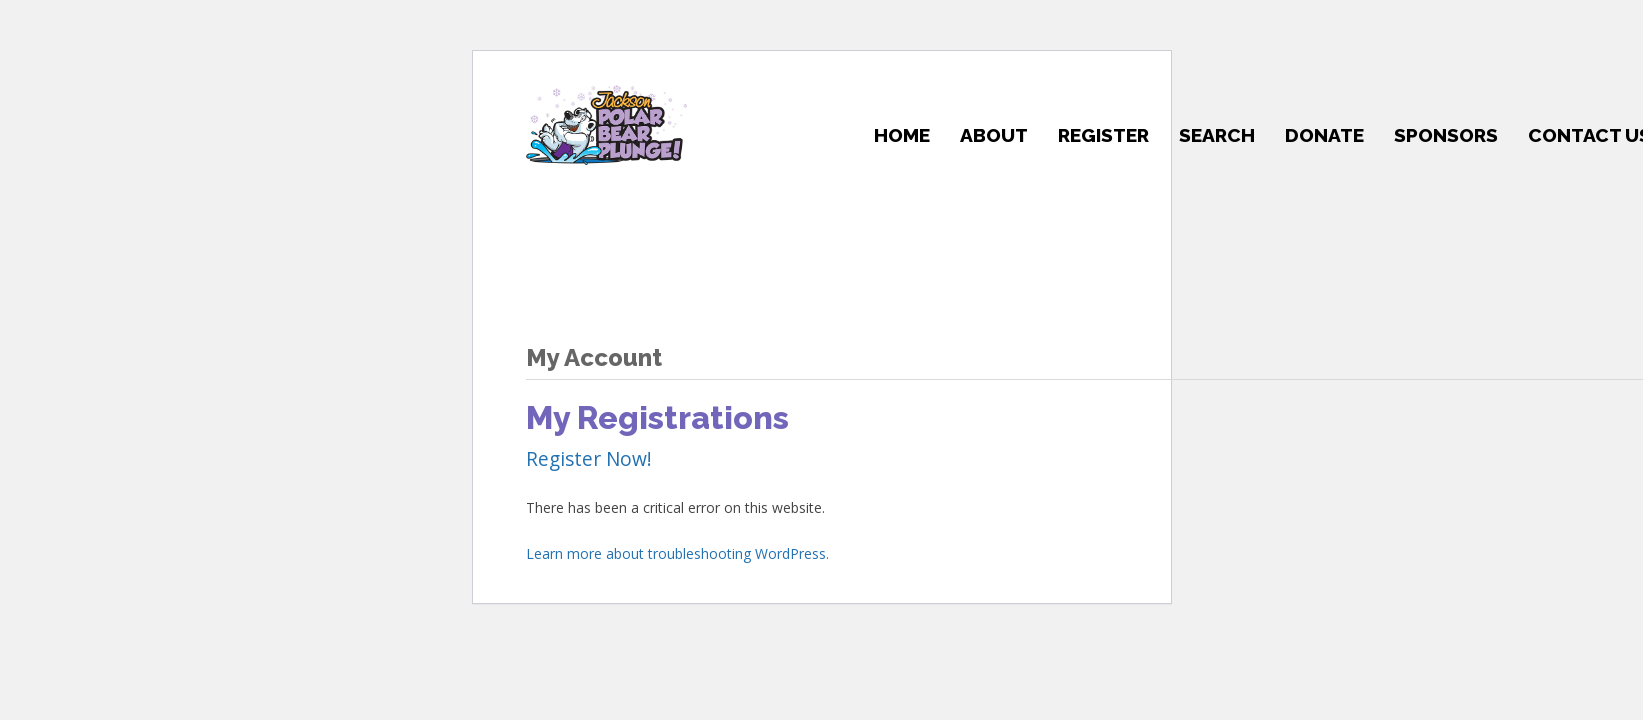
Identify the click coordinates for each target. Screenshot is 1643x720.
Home (902, 135)
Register (1103, 135)
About (994, 135)
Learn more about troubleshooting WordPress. (677, 553)
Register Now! (589, 458)
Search (1217, 135)
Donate (1324, 135)
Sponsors (1446, 135)
